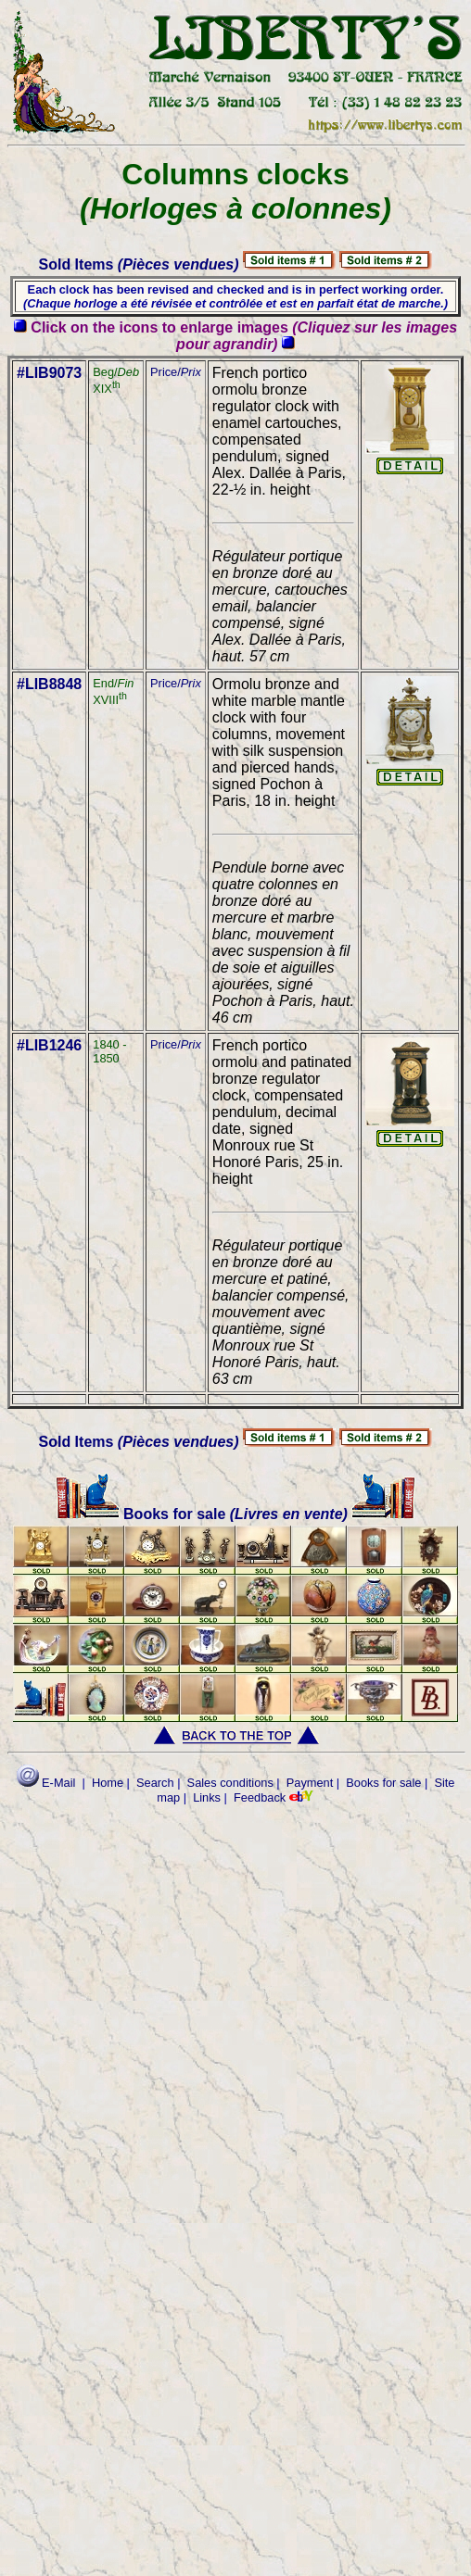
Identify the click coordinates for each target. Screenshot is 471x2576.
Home (107, 1783)
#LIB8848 (49, 684)
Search (155, 1783)
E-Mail (46, 1783)
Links (207, 1797)
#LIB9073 (49, 373)
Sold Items (139, 264)
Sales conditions (230, 1783)
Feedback (260, 1797)
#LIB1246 (49, 1045)
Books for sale (143, 1514)
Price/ (175, 372)
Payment (310, 1783)
